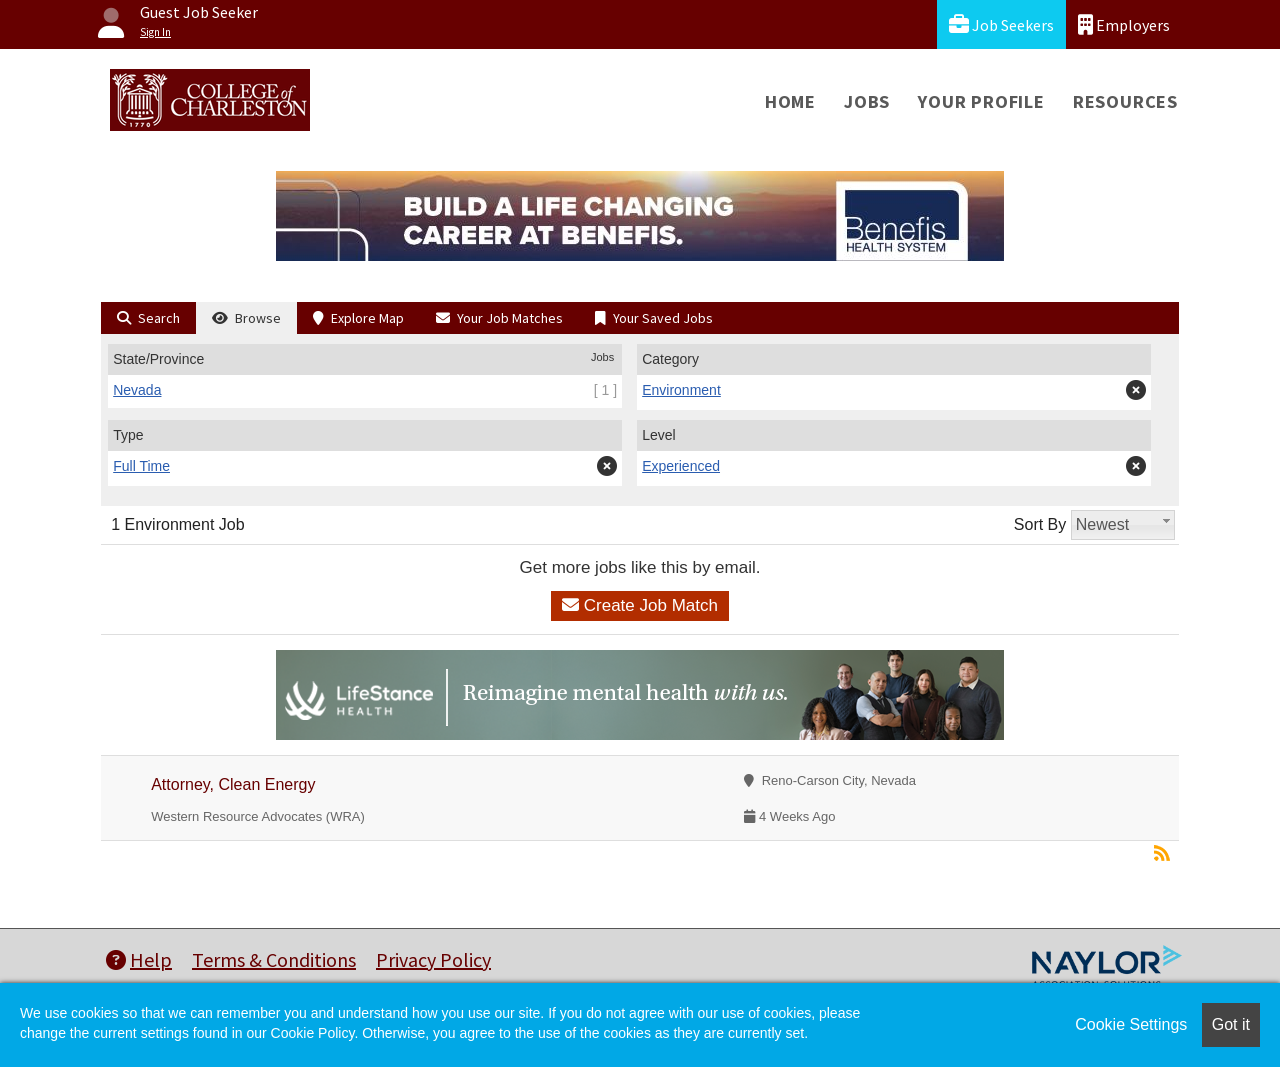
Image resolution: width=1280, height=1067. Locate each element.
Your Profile (981, 101)
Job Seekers (1001, 24)
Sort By (1040, 524)
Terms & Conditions (274, 959)
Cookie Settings (1131, 1024)
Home (790, 101)
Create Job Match (640, 605)
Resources (1125, 101)
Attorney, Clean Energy (233, 784)
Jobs (867, 101)
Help (139, 959)
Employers (1124, 24)
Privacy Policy (433, 959)
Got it (1231, 1024)
